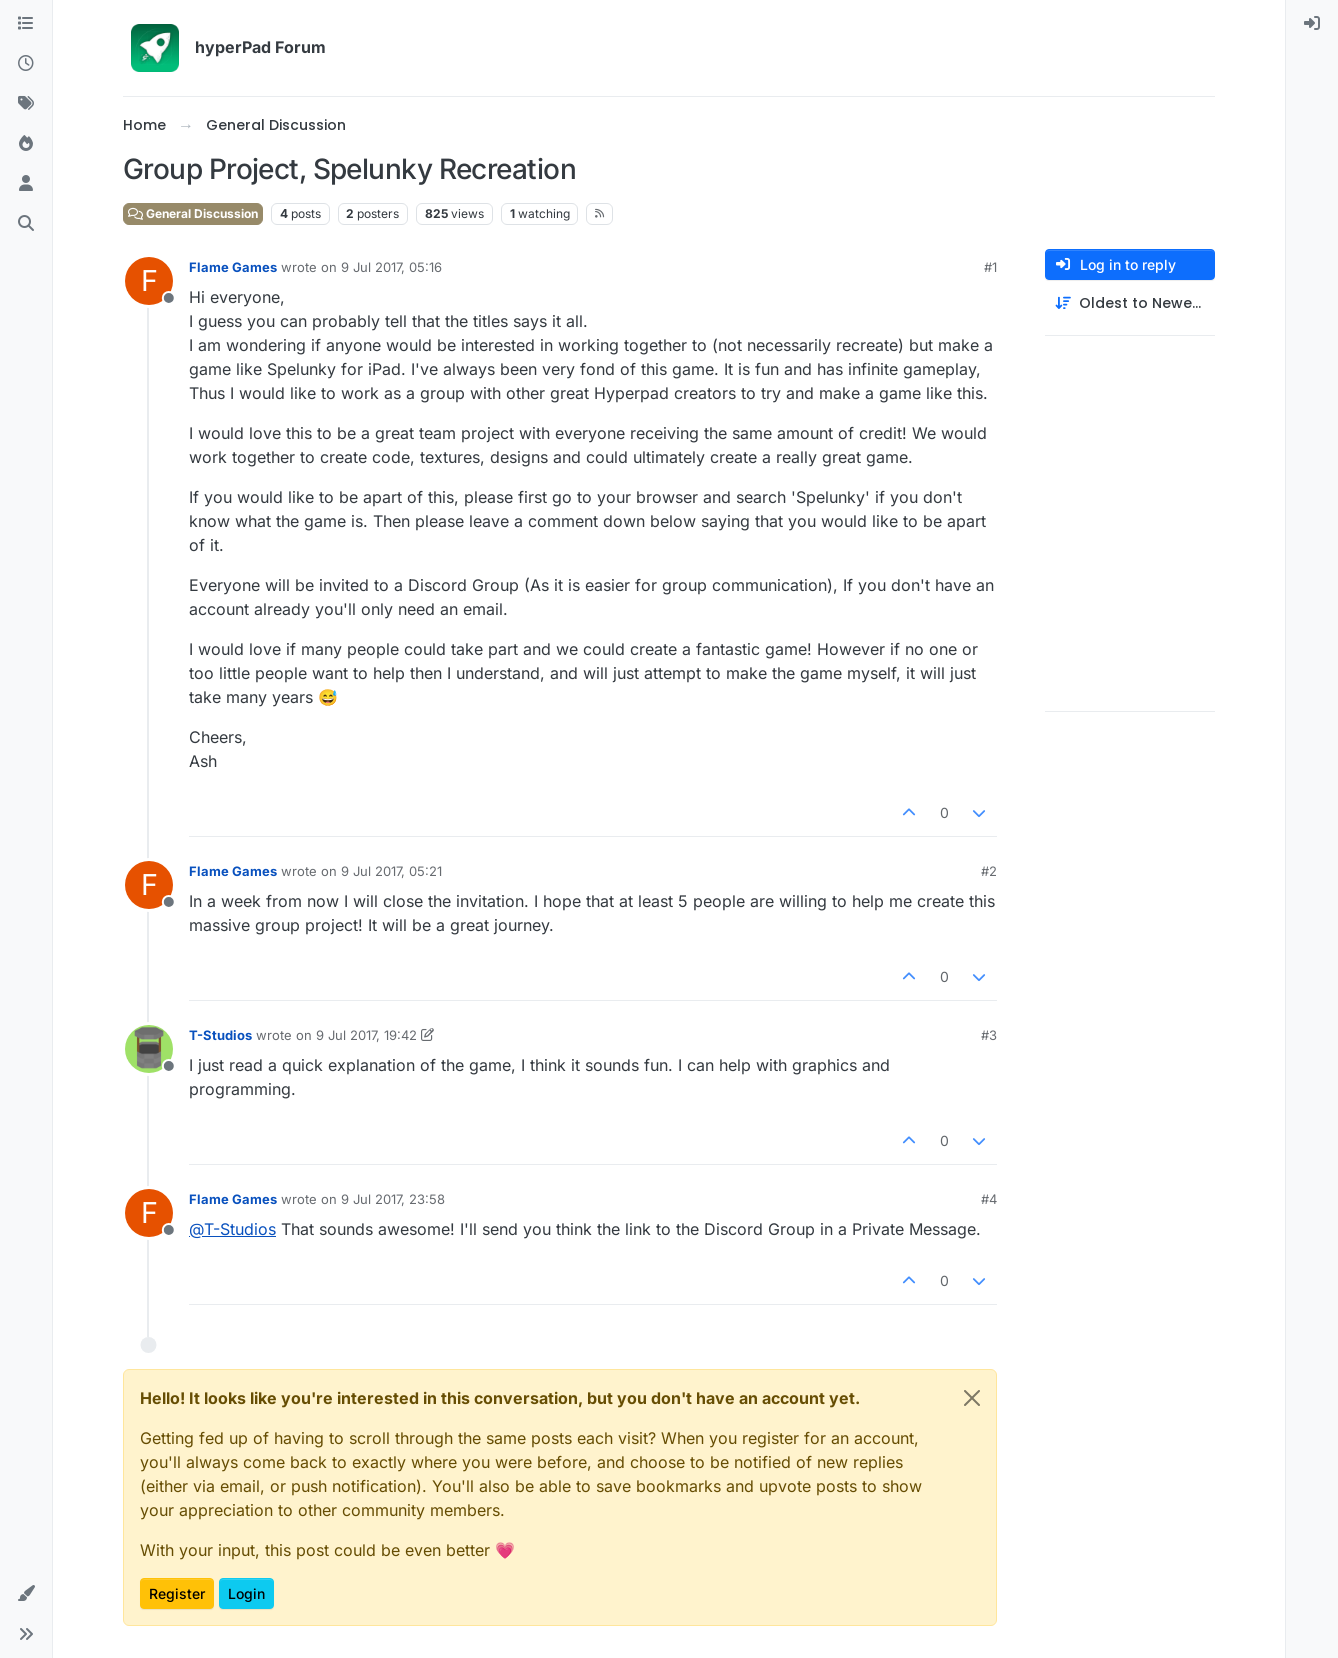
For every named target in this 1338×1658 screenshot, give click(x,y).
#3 (989, 1035)
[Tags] (26, 104)
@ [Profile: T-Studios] (232, 1229)
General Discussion (193, 213)
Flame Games (233, 267)
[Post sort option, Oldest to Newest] (1130, 303)
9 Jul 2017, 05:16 (391, 267)
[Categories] (26, 24)
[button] (26, 1594)
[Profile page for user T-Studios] (149, 1049)
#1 (990, 267)
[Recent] (26, 64)
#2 (989, 871)
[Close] (972, 1398)
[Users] (26, 184)
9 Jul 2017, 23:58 (393, 1199)
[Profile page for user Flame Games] (149, 281)
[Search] (26, 224)
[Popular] (26, 144)
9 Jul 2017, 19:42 (366, 1035)
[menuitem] (1312, 24)
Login (246, 1593)
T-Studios (220, 1035)
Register (177, 1593)
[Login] (1312, 24)
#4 (989, 1199)
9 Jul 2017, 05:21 (391, 871)
